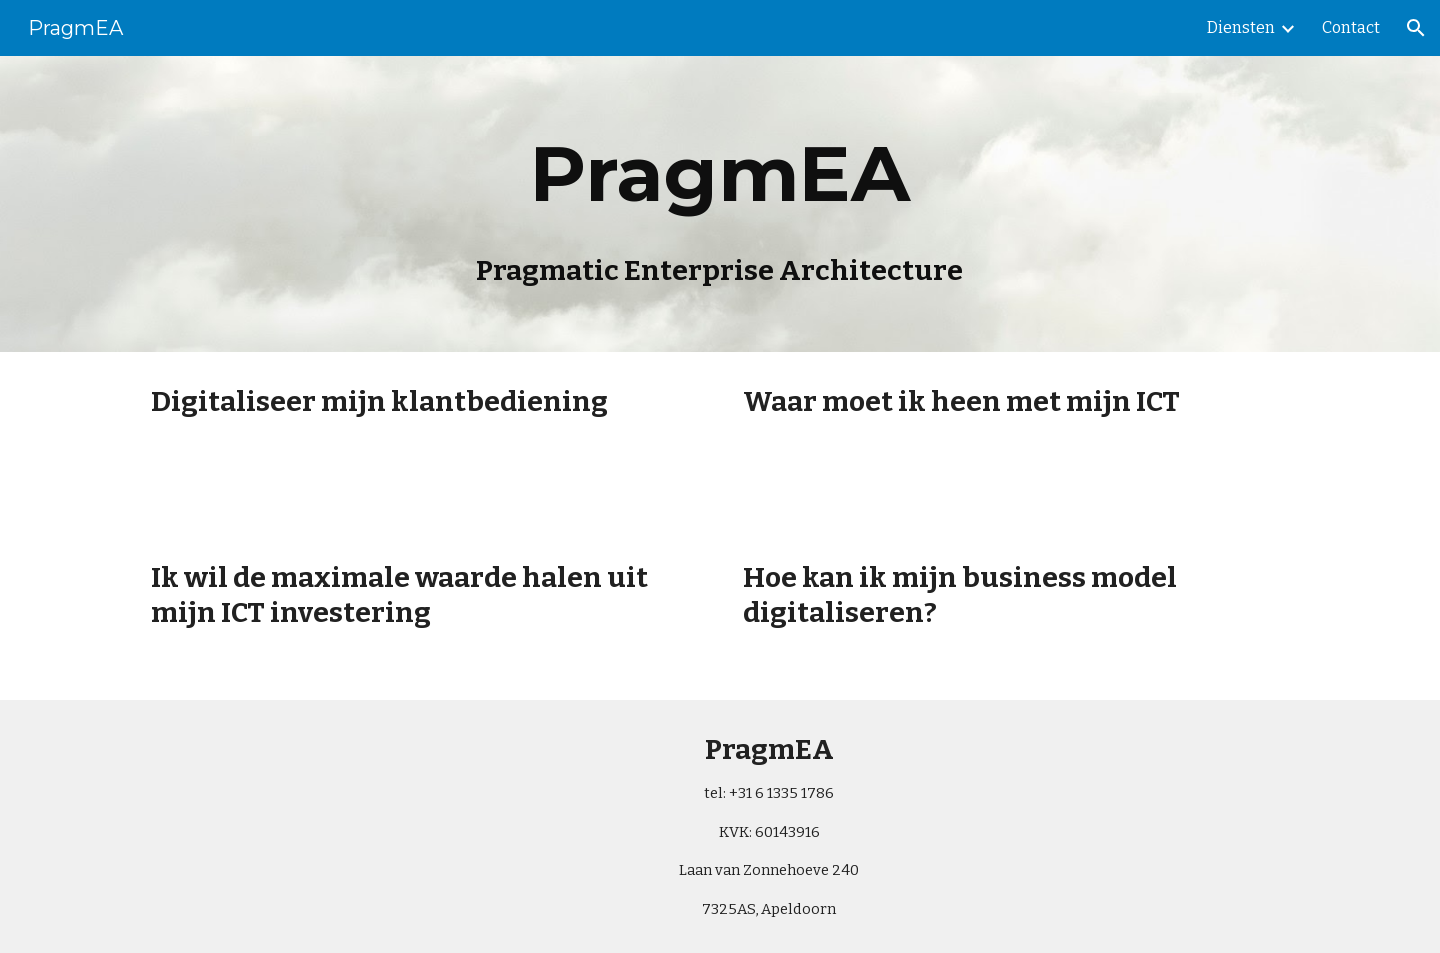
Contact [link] (1351, 27)
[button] (1416, 28)
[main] (720, 204)
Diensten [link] (1241, 27)
